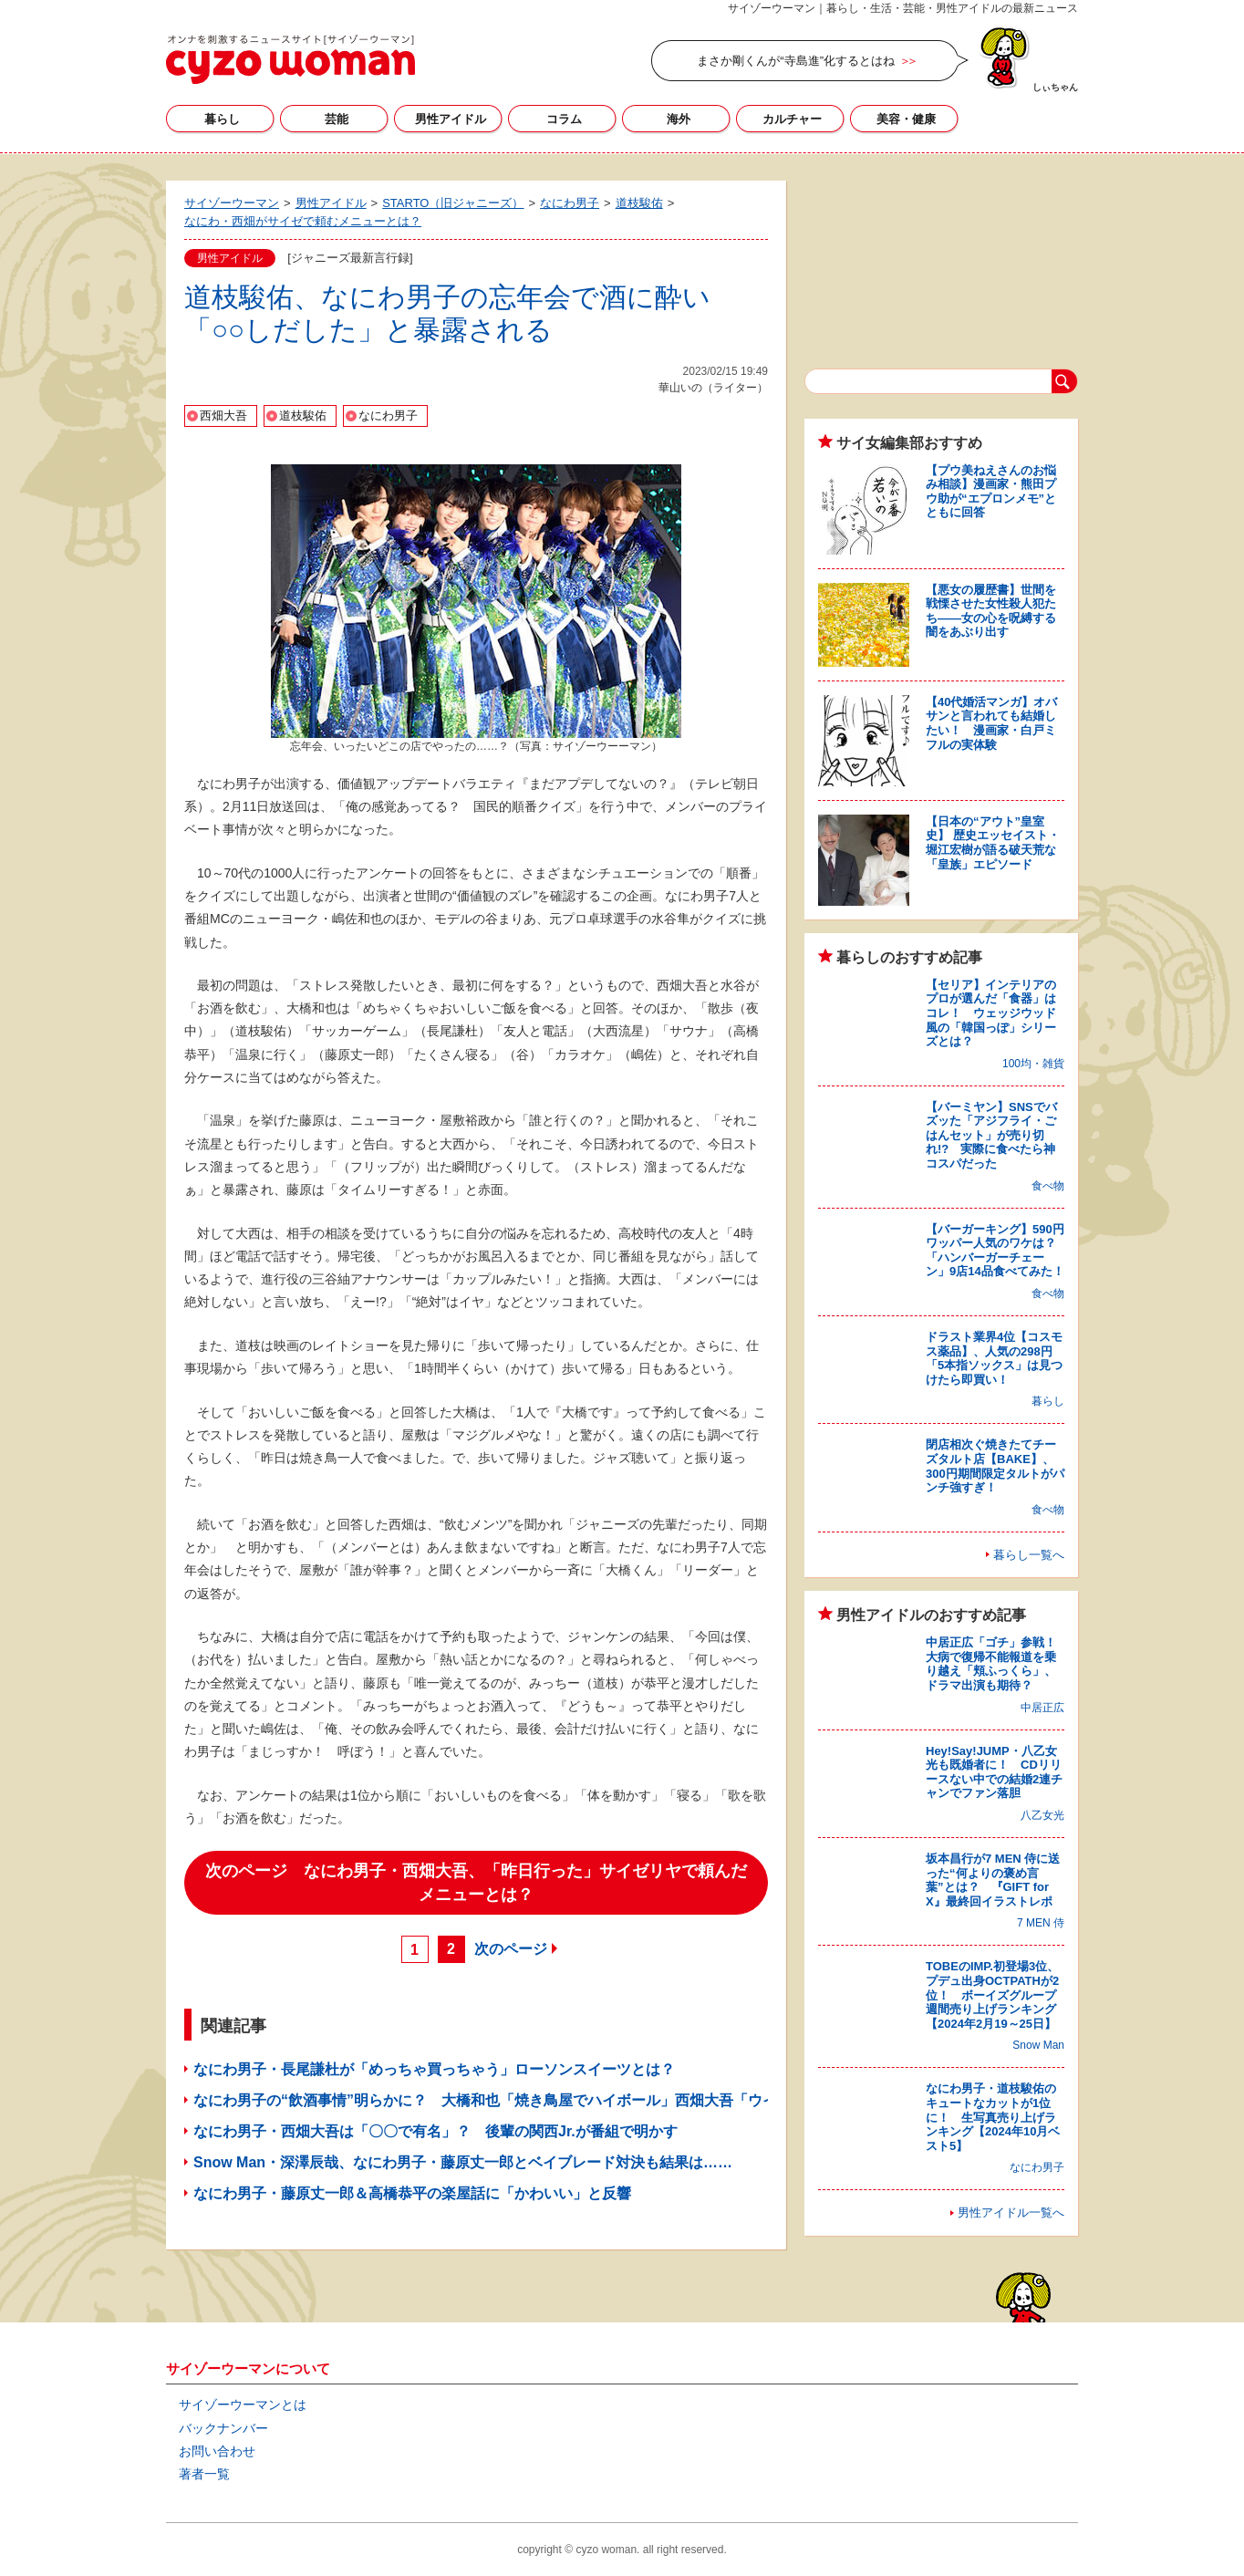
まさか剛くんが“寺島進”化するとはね (796, 61)
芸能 (336, 119)
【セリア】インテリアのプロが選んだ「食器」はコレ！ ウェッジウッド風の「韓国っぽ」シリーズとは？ (991, 1013)
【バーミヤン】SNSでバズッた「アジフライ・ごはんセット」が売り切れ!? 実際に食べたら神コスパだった (991, 1135)
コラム (564, 119)
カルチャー (792, 119)
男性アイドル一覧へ (1011, 2212)
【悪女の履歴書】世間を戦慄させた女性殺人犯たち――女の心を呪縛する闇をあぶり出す (991, 611)
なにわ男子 (388, 415)
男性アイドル (450, 119)
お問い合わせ (217, 2451)
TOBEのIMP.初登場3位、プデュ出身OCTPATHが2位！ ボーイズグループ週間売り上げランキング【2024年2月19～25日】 (992, 1994)
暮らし (222, 119)
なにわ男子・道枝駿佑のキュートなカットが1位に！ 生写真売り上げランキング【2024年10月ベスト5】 (993, 2117)
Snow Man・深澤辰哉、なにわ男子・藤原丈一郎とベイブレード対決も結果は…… (462, 2162)
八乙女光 (1042, 1815)
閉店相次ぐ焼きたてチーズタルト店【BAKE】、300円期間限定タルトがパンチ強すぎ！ (995, 1466)
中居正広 (1042, 1707)
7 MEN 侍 (1040, 1922)
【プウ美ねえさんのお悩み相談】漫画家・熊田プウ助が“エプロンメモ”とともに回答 (991, 491)
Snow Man (1038, 2045)
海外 (678, 119)
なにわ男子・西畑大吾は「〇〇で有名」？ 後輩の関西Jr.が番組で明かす (435, 2131)
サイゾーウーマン (290, 59)
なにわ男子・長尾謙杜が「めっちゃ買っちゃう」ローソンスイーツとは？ (434, 2069)
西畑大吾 (223, 415)
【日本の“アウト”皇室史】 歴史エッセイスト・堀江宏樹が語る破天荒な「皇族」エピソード (993, 843)
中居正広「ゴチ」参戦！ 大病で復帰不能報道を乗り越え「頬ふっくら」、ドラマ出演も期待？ (997, 1664)
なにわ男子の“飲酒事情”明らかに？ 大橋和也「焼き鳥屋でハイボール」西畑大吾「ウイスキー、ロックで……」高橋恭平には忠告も (631, 2100)
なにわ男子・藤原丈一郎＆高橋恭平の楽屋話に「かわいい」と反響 (412, 2193)
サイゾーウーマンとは (242, 2404)
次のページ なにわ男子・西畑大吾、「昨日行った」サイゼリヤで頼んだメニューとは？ (476, 1883)
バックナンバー (223, 2428)
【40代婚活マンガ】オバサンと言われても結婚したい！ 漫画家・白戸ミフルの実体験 (991, 723)
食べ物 (1047, 1185)
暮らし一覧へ (1028, 1555)
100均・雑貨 (1033, 1063)
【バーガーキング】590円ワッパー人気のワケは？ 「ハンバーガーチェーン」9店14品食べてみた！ (997, 1250)
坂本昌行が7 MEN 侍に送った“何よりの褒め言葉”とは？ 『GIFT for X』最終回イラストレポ (993, 1880)
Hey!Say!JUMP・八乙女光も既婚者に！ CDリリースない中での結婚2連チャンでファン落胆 (994, 1772)
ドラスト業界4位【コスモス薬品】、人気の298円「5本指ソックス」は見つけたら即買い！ (994, 1358)
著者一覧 (204, 2474)
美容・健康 (906, 119)
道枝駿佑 (303, 415)
